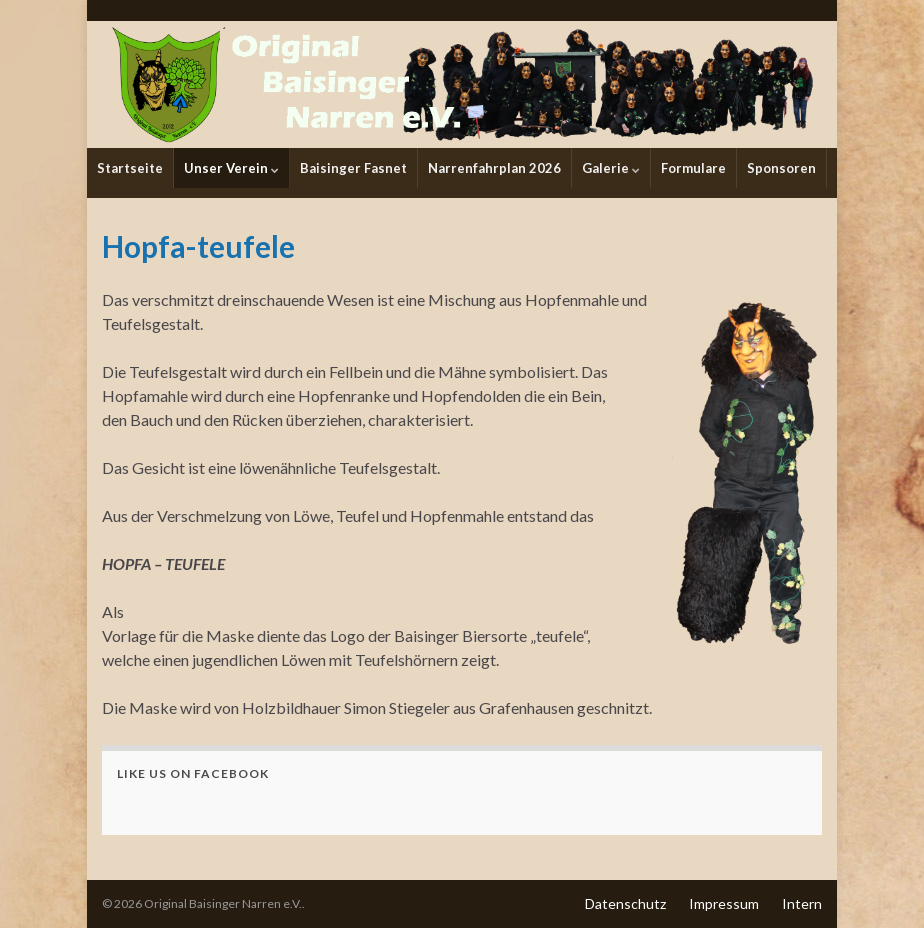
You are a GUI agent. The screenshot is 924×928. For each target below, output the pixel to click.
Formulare (693, 168)
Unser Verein (231, 168)
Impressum (724, 903)
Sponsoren (781, 168)
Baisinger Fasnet (353, 168)
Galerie (611, 168)
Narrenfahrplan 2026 (494, 168)
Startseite (130, 168)
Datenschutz (625, 903)
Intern (802, 903)
